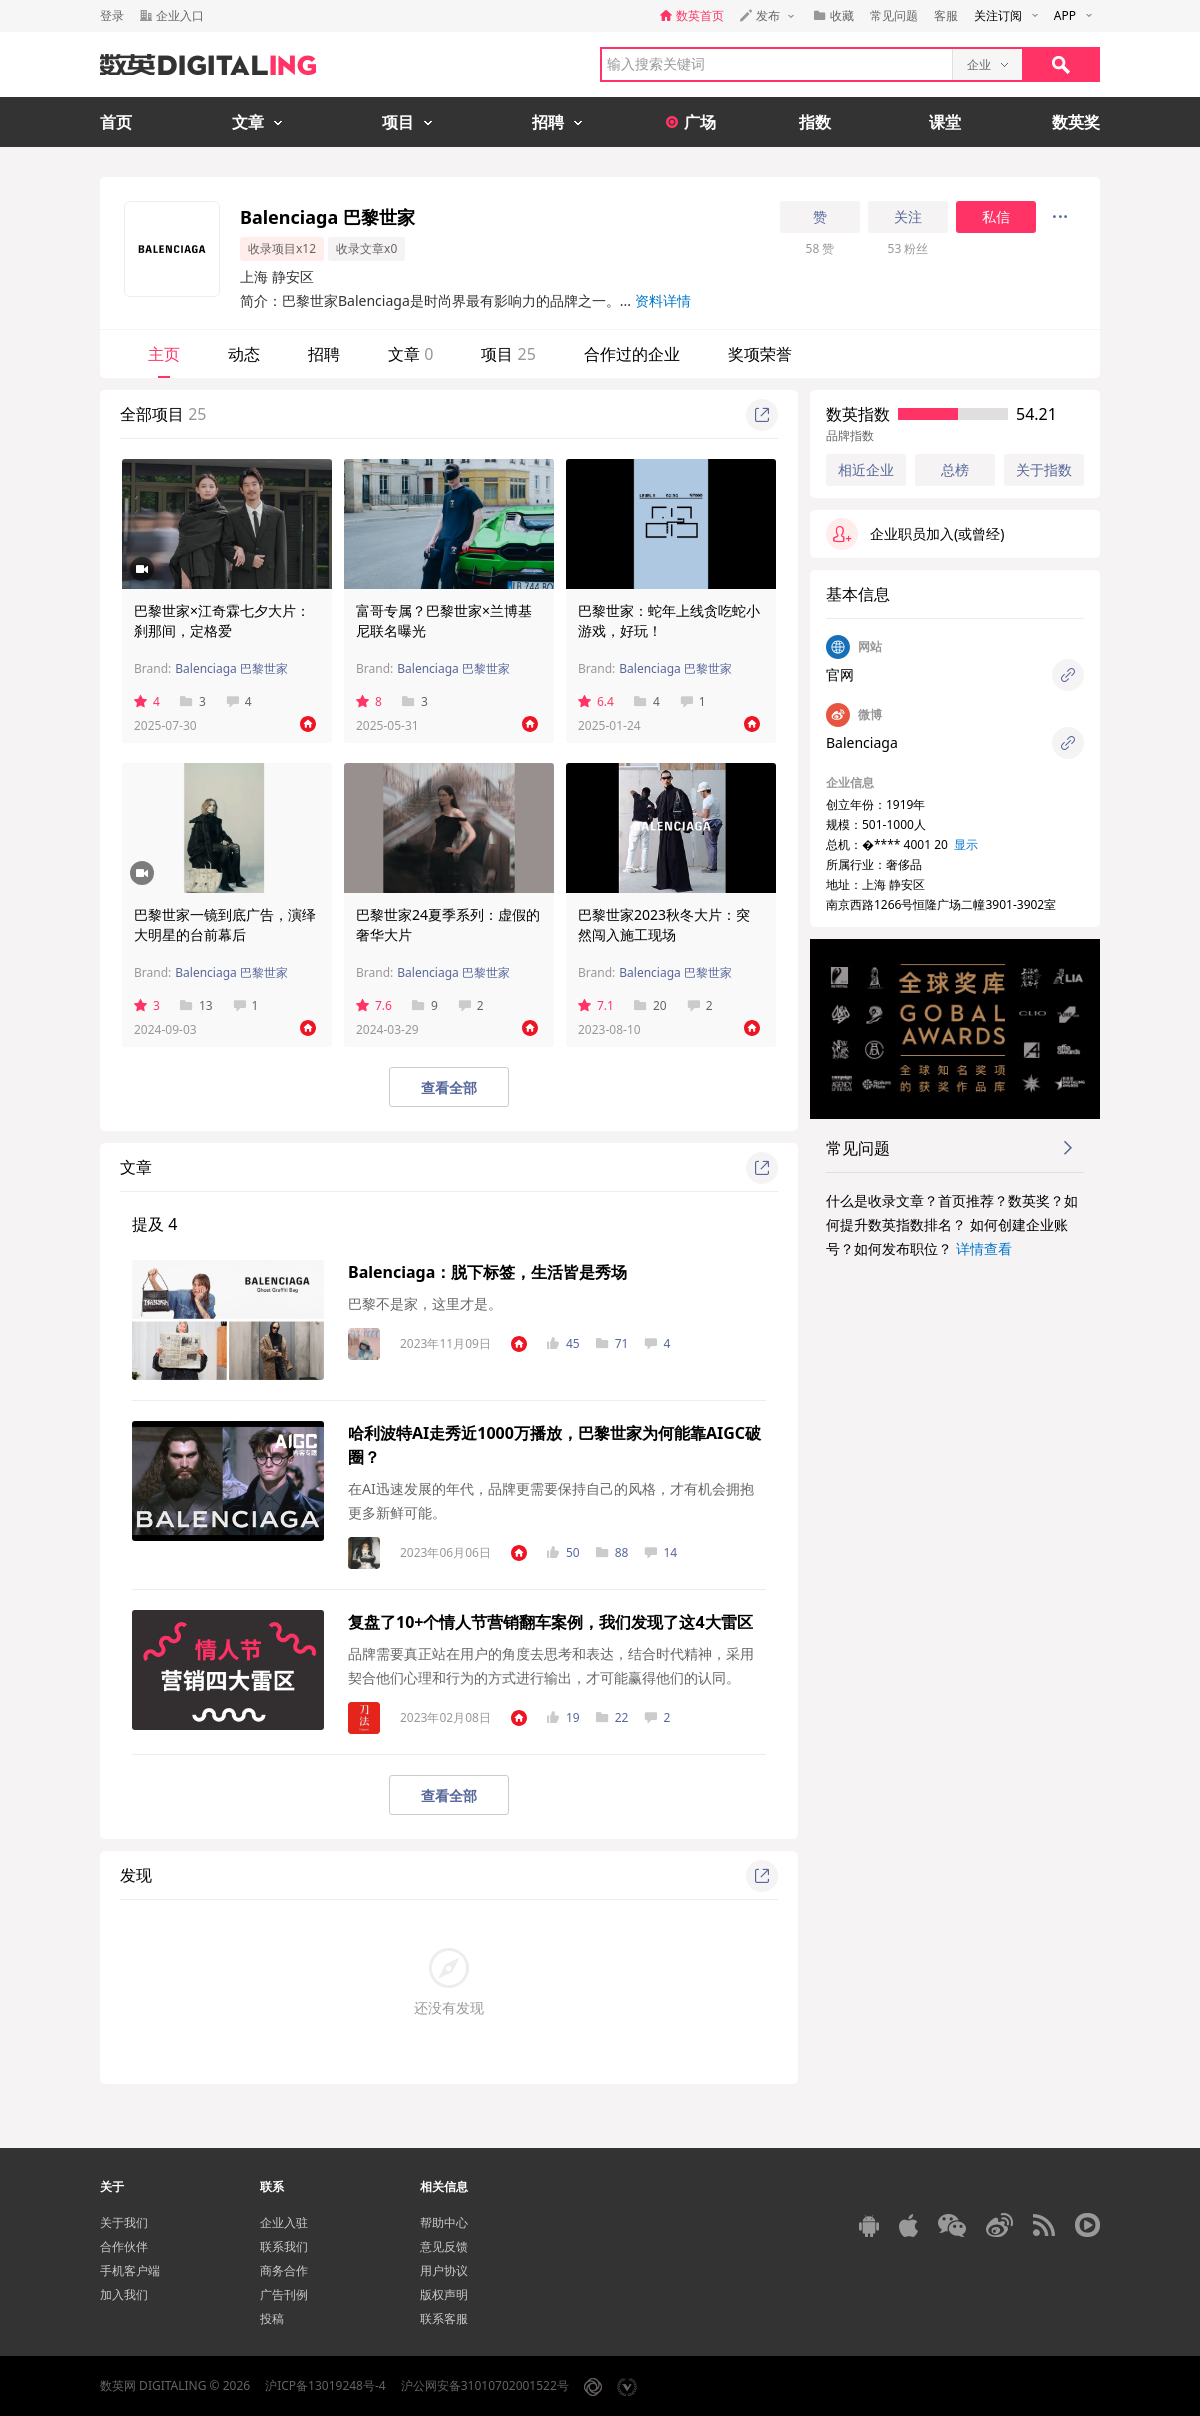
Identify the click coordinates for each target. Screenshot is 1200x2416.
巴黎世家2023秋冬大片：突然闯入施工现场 (664, 924)
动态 (244, 354)
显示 (966, 844)
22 (612, 1717)
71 (612, 1343)
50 (563, 1552)
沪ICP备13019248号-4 (325, 2385)
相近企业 (866, 470)
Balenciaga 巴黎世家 (231, 668)
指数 (815, 122)
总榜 (955, 469)
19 (563, 1717)
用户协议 (444, 2270)
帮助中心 (444, 2222)
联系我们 (284, 2246)
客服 (946, 15)
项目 (508, 354)
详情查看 (984, 1248)
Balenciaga (862, 742)
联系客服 (444, 2318)
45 (563, 1343)
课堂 (945, 122)
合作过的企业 (632, 354)
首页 (116, 122)
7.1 (596, 1005)
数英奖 (1076, 122)
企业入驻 (284, 2222)
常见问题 (894, 15)
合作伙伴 (124, 2246)
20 (650, 1005)
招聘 (324, 354)
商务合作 (284, 2270)
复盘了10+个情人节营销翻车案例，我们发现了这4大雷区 (550, 1622)
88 (612, 1552)
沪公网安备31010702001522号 (485, 2385)
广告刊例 (284, 2294)
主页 (164, 354)
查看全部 (449, 1087)
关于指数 (1044, 469)
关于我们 (124, 2222)
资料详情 (663, 300)
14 (660, 1552)
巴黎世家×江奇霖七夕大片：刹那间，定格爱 (222, 620)
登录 (112, 15)
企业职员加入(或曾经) (915, 534)
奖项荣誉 (760, 354)
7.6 (374, 1005)
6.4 (596, 701)
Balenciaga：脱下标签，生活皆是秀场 (487, 1272)
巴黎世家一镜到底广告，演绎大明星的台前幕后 (225, 924)
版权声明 (444, 2294)
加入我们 (124, 2294)
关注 (908, 217)
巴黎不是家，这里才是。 (425, 1303)
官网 (840, 674)
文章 (410, 354)
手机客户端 (130, 2270)
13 (196, 1005)
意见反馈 (444, 2246)
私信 (996, 217)
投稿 (272, 2318)
